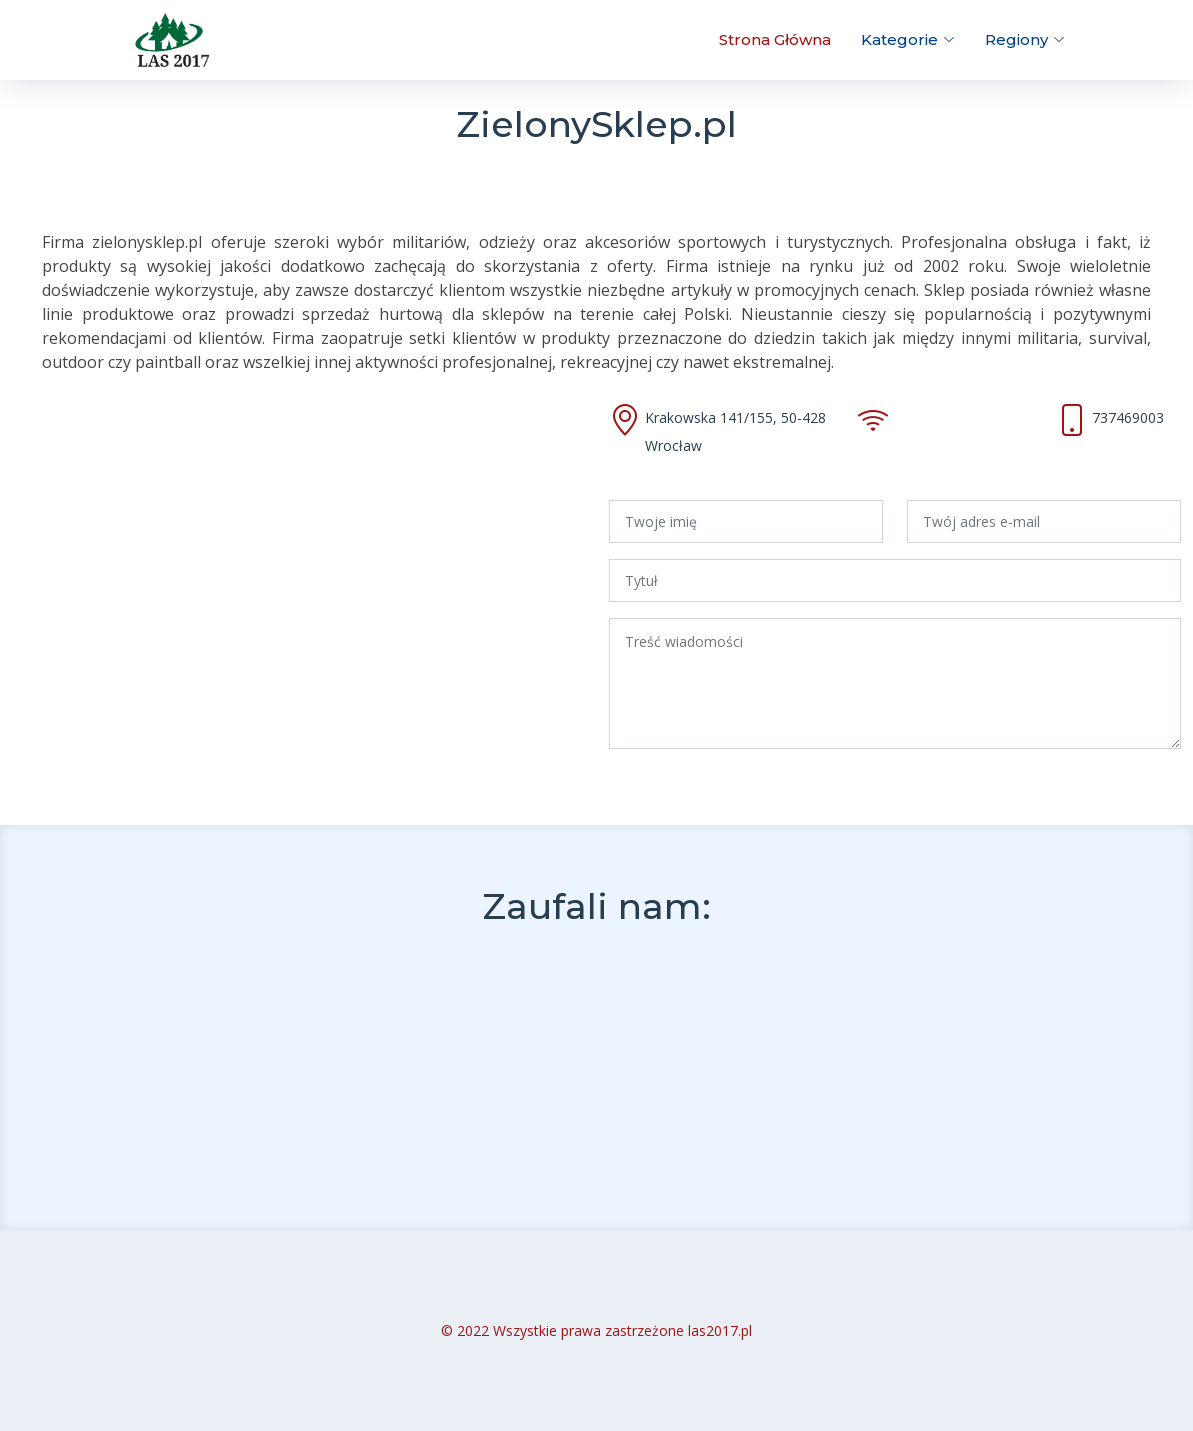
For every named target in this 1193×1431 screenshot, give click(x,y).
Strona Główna (775, 39)
